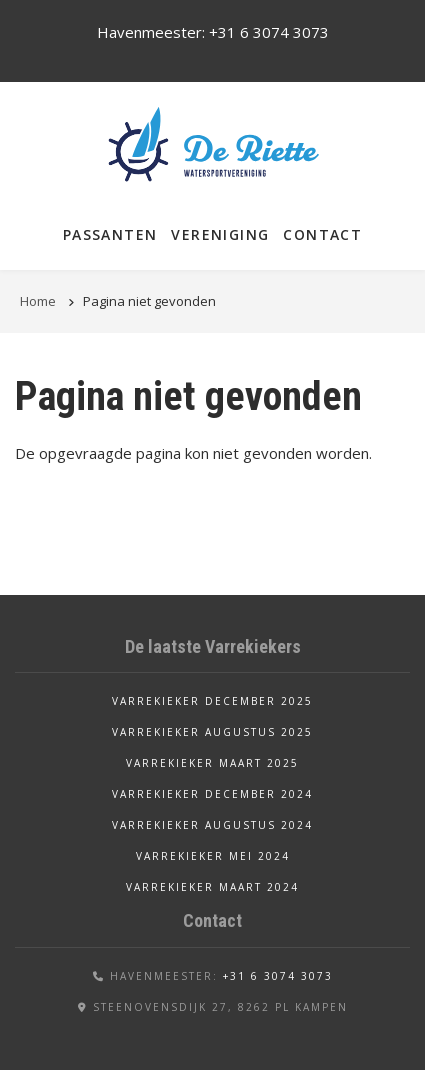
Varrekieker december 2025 (212, 701)
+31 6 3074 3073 (269, 32)
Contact (322, 234)
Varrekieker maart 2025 (212, 763)
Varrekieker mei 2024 (213, 856)
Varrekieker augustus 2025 (212, 732)
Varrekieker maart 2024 (212, 887)
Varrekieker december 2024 (212, 794)
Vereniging (220, 234)
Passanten (110, 234)
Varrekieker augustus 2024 (212, 825)
